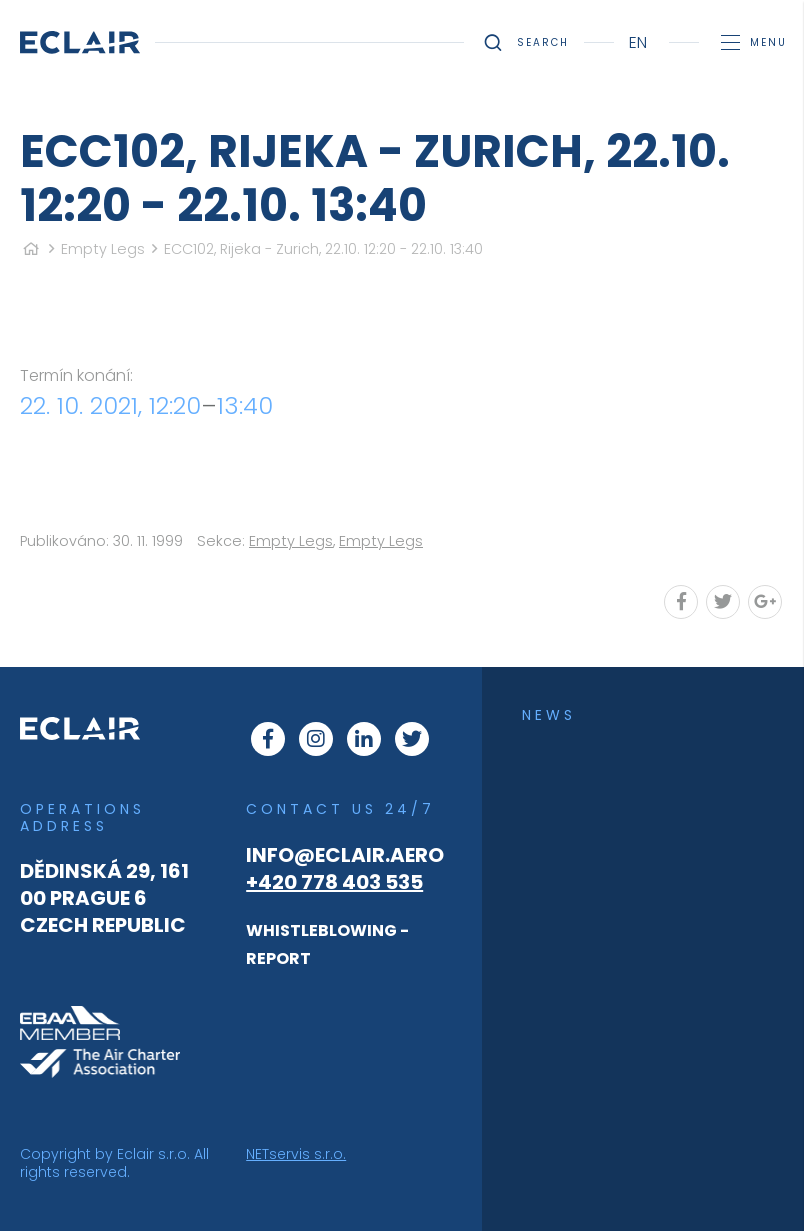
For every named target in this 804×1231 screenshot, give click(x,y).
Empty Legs (103, 249)
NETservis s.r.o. (296, 1154)
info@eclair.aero (345, 855)
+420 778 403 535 (334, 882)
